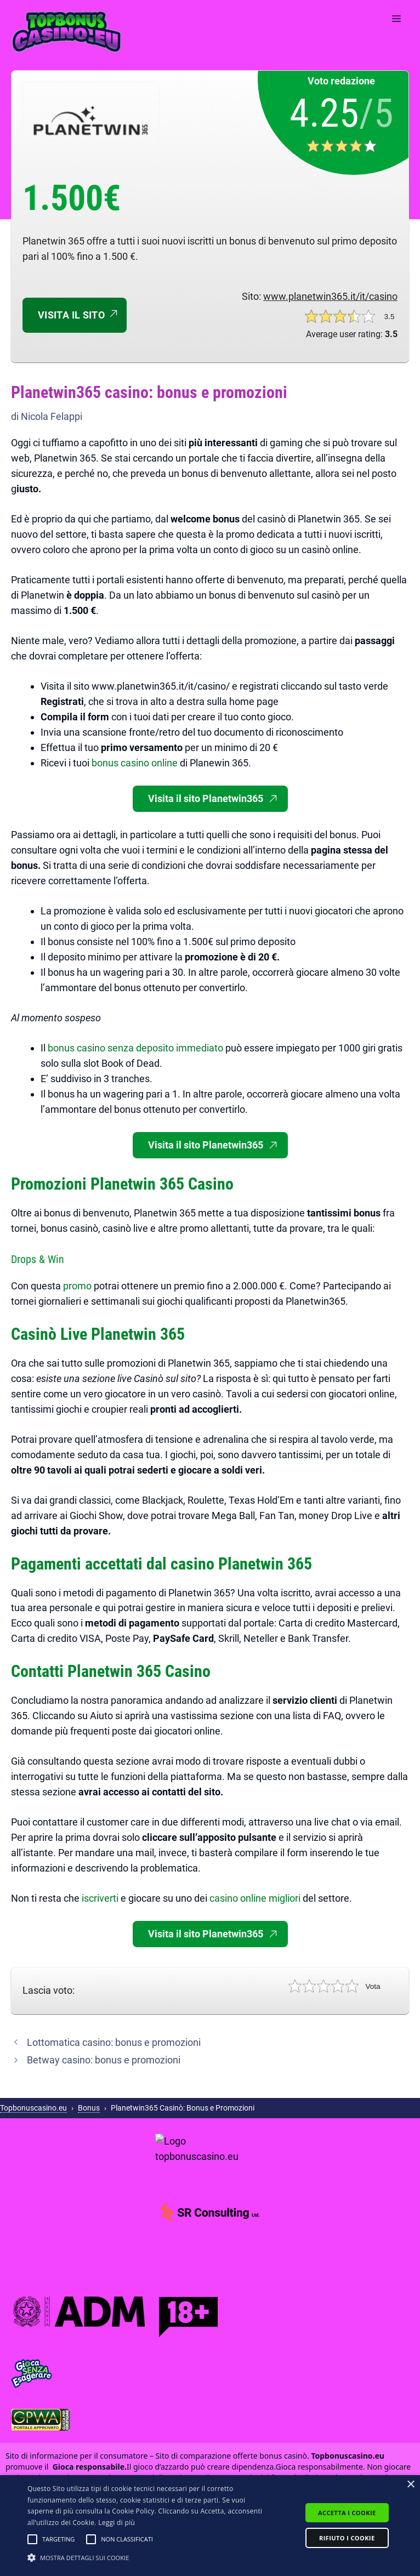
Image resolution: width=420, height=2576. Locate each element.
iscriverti (101, 1898)
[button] (32, 2539)
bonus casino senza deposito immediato (135, 1048)
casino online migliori (254, 1898)
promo (78, 1286)
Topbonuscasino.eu (33, 2107)
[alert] (210, 2525)
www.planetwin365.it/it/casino (330, 296)
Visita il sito (71, 315)
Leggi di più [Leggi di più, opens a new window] (116, 2522)
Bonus (89, 2107)
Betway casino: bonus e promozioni (103, 2060)
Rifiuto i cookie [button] (346, 2538)
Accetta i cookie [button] (347, 2513)
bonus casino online (135, 763)
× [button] (410, 2485)
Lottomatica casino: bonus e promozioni (114, 2042)
